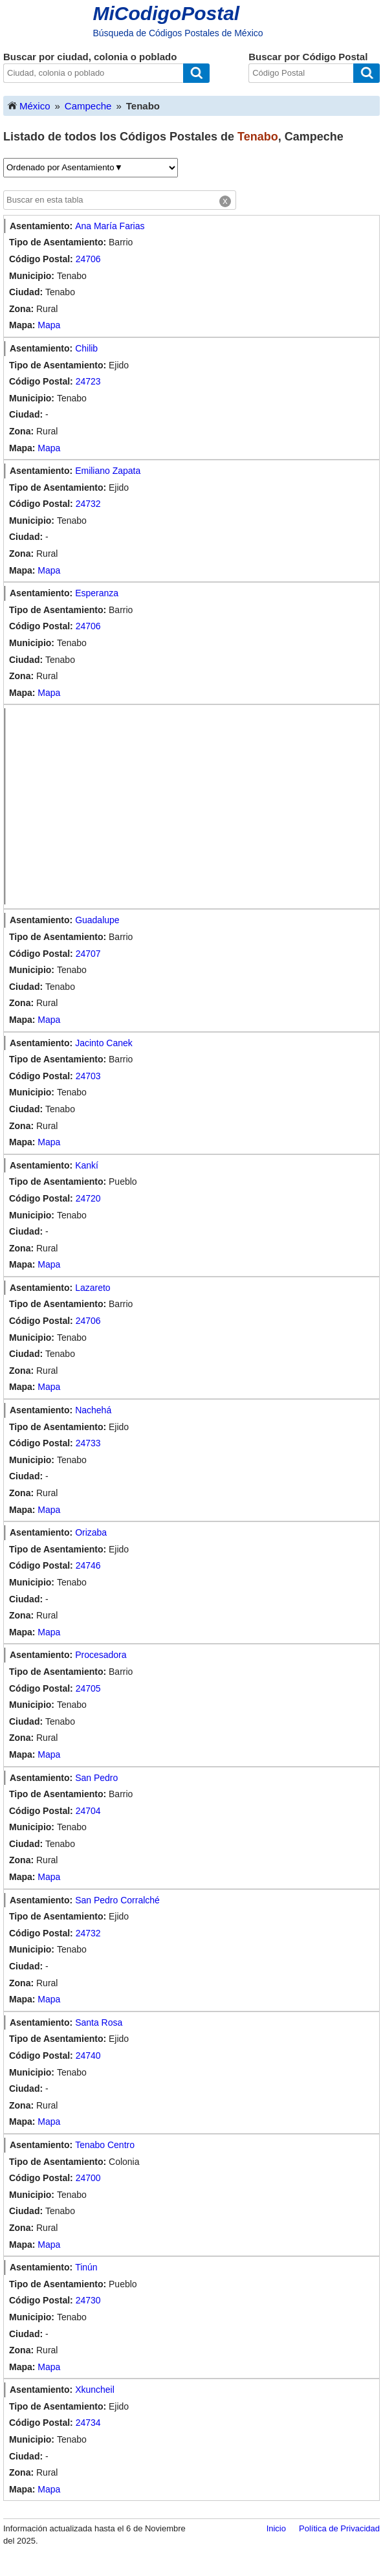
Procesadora (100, 1655)
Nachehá (93, 1410)
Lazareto (92, 1287)
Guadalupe (97, 920)
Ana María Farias (109, 226)
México (28, 105)
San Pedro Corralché (117, 1900)
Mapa (49, 325)
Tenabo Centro (105, 2145)
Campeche (88, 105)
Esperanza (96, 593)
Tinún (86, 2267)
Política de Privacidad (339, 2528)
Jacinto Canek (104, 1043)
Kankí (86, 1165)
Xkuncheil (95, 2389)
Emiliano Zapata (107, 470)
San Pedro (96, 1778)
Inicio (276, 2528)
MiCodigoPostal (166, 13)
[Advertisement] (195, 806)
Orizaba (91, 1532)
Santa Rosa (98, 2022)
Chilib (86, 348)
